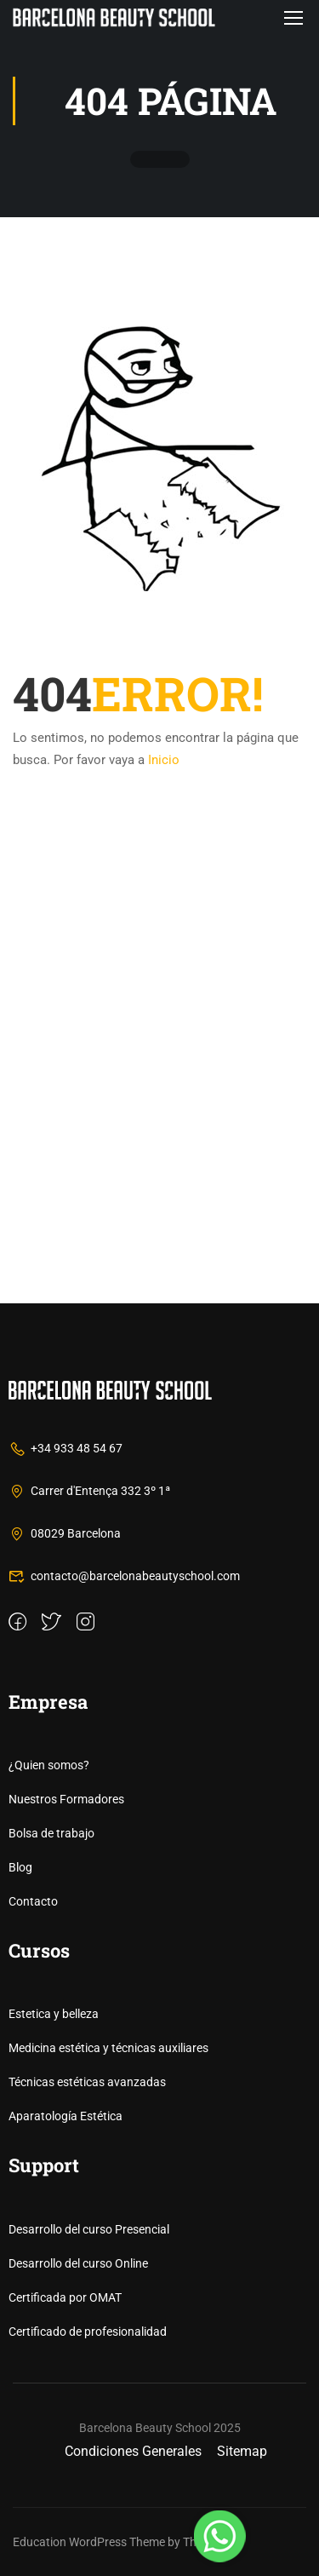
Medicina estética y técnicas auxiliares (108, 2048)
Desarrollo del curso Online (78, 2263)
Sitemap (242, 2451)
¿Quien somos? (49, 1765)
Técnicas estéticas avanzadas (87, 2082)
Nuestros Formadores (66, 1799)
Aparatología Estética (65, 2116)
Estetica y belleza (54, 2014)
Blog (20, 1867)
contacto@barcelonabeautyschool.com (124, 1576)
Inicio (163, 760)
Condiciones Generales (133, 2451)
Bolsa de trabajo (51, 1833)
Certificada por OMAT (65, 2297)
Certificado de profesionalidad (88, 2331)
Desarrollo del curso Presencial (89, 2229)
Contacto (33, 1901)
